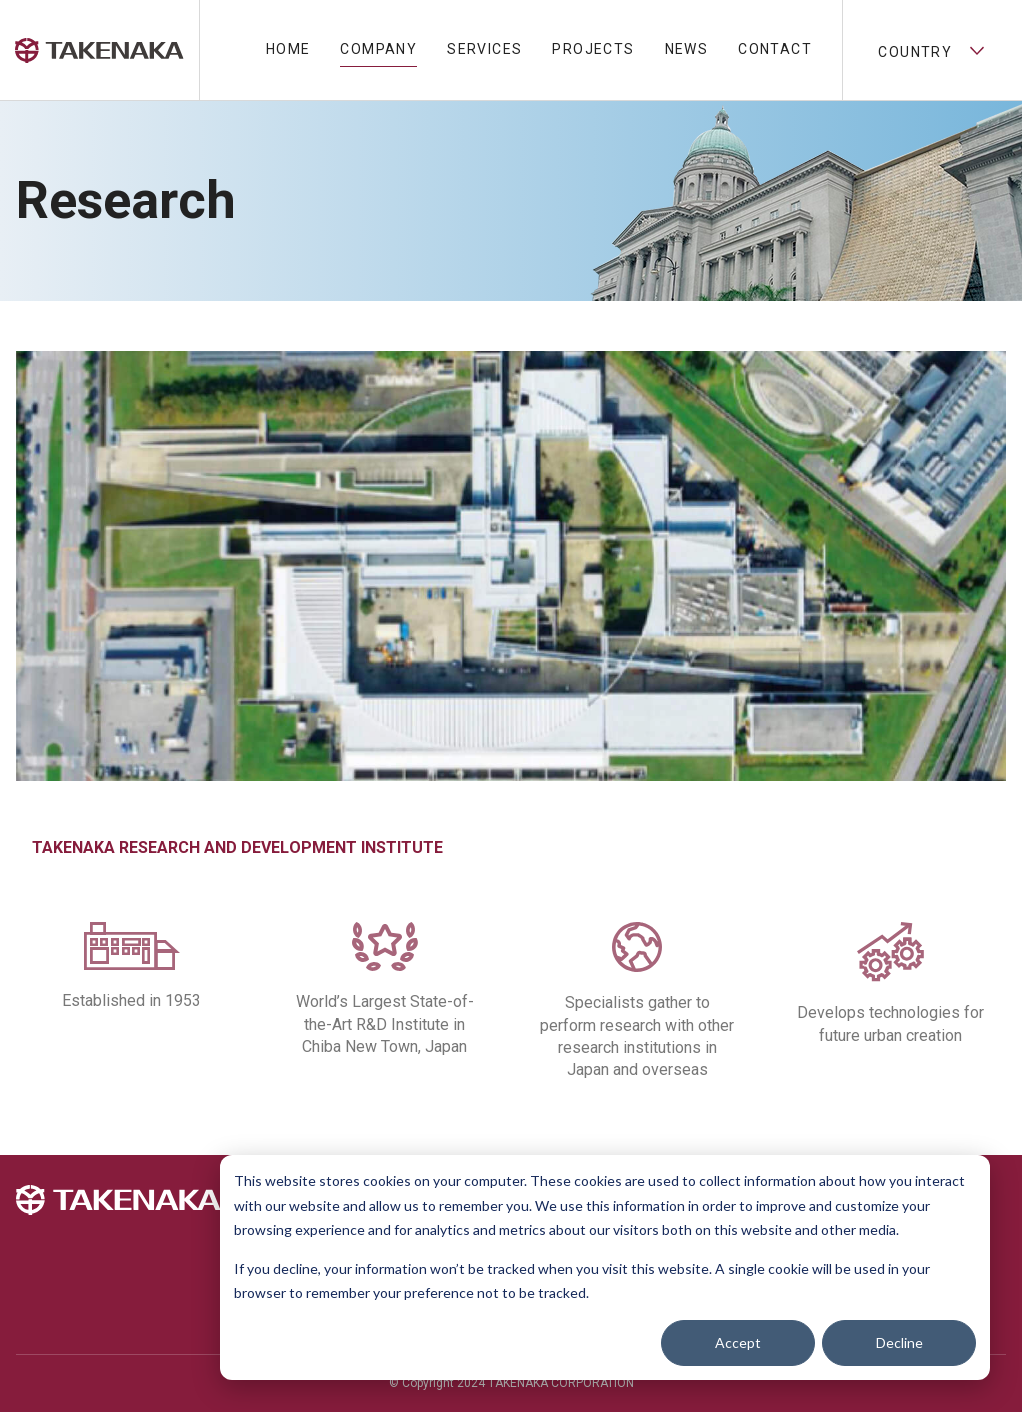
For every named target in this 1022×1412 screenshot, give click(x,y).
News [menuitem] (687, 49)
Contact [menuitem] (775, 49)
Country (932, 50)
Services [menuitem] (484, 49)
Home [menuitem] (288, 49)
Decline (899, 1342)
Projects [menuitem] (593, 49)
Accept (738, 1342)
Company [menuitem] (378, 49)
